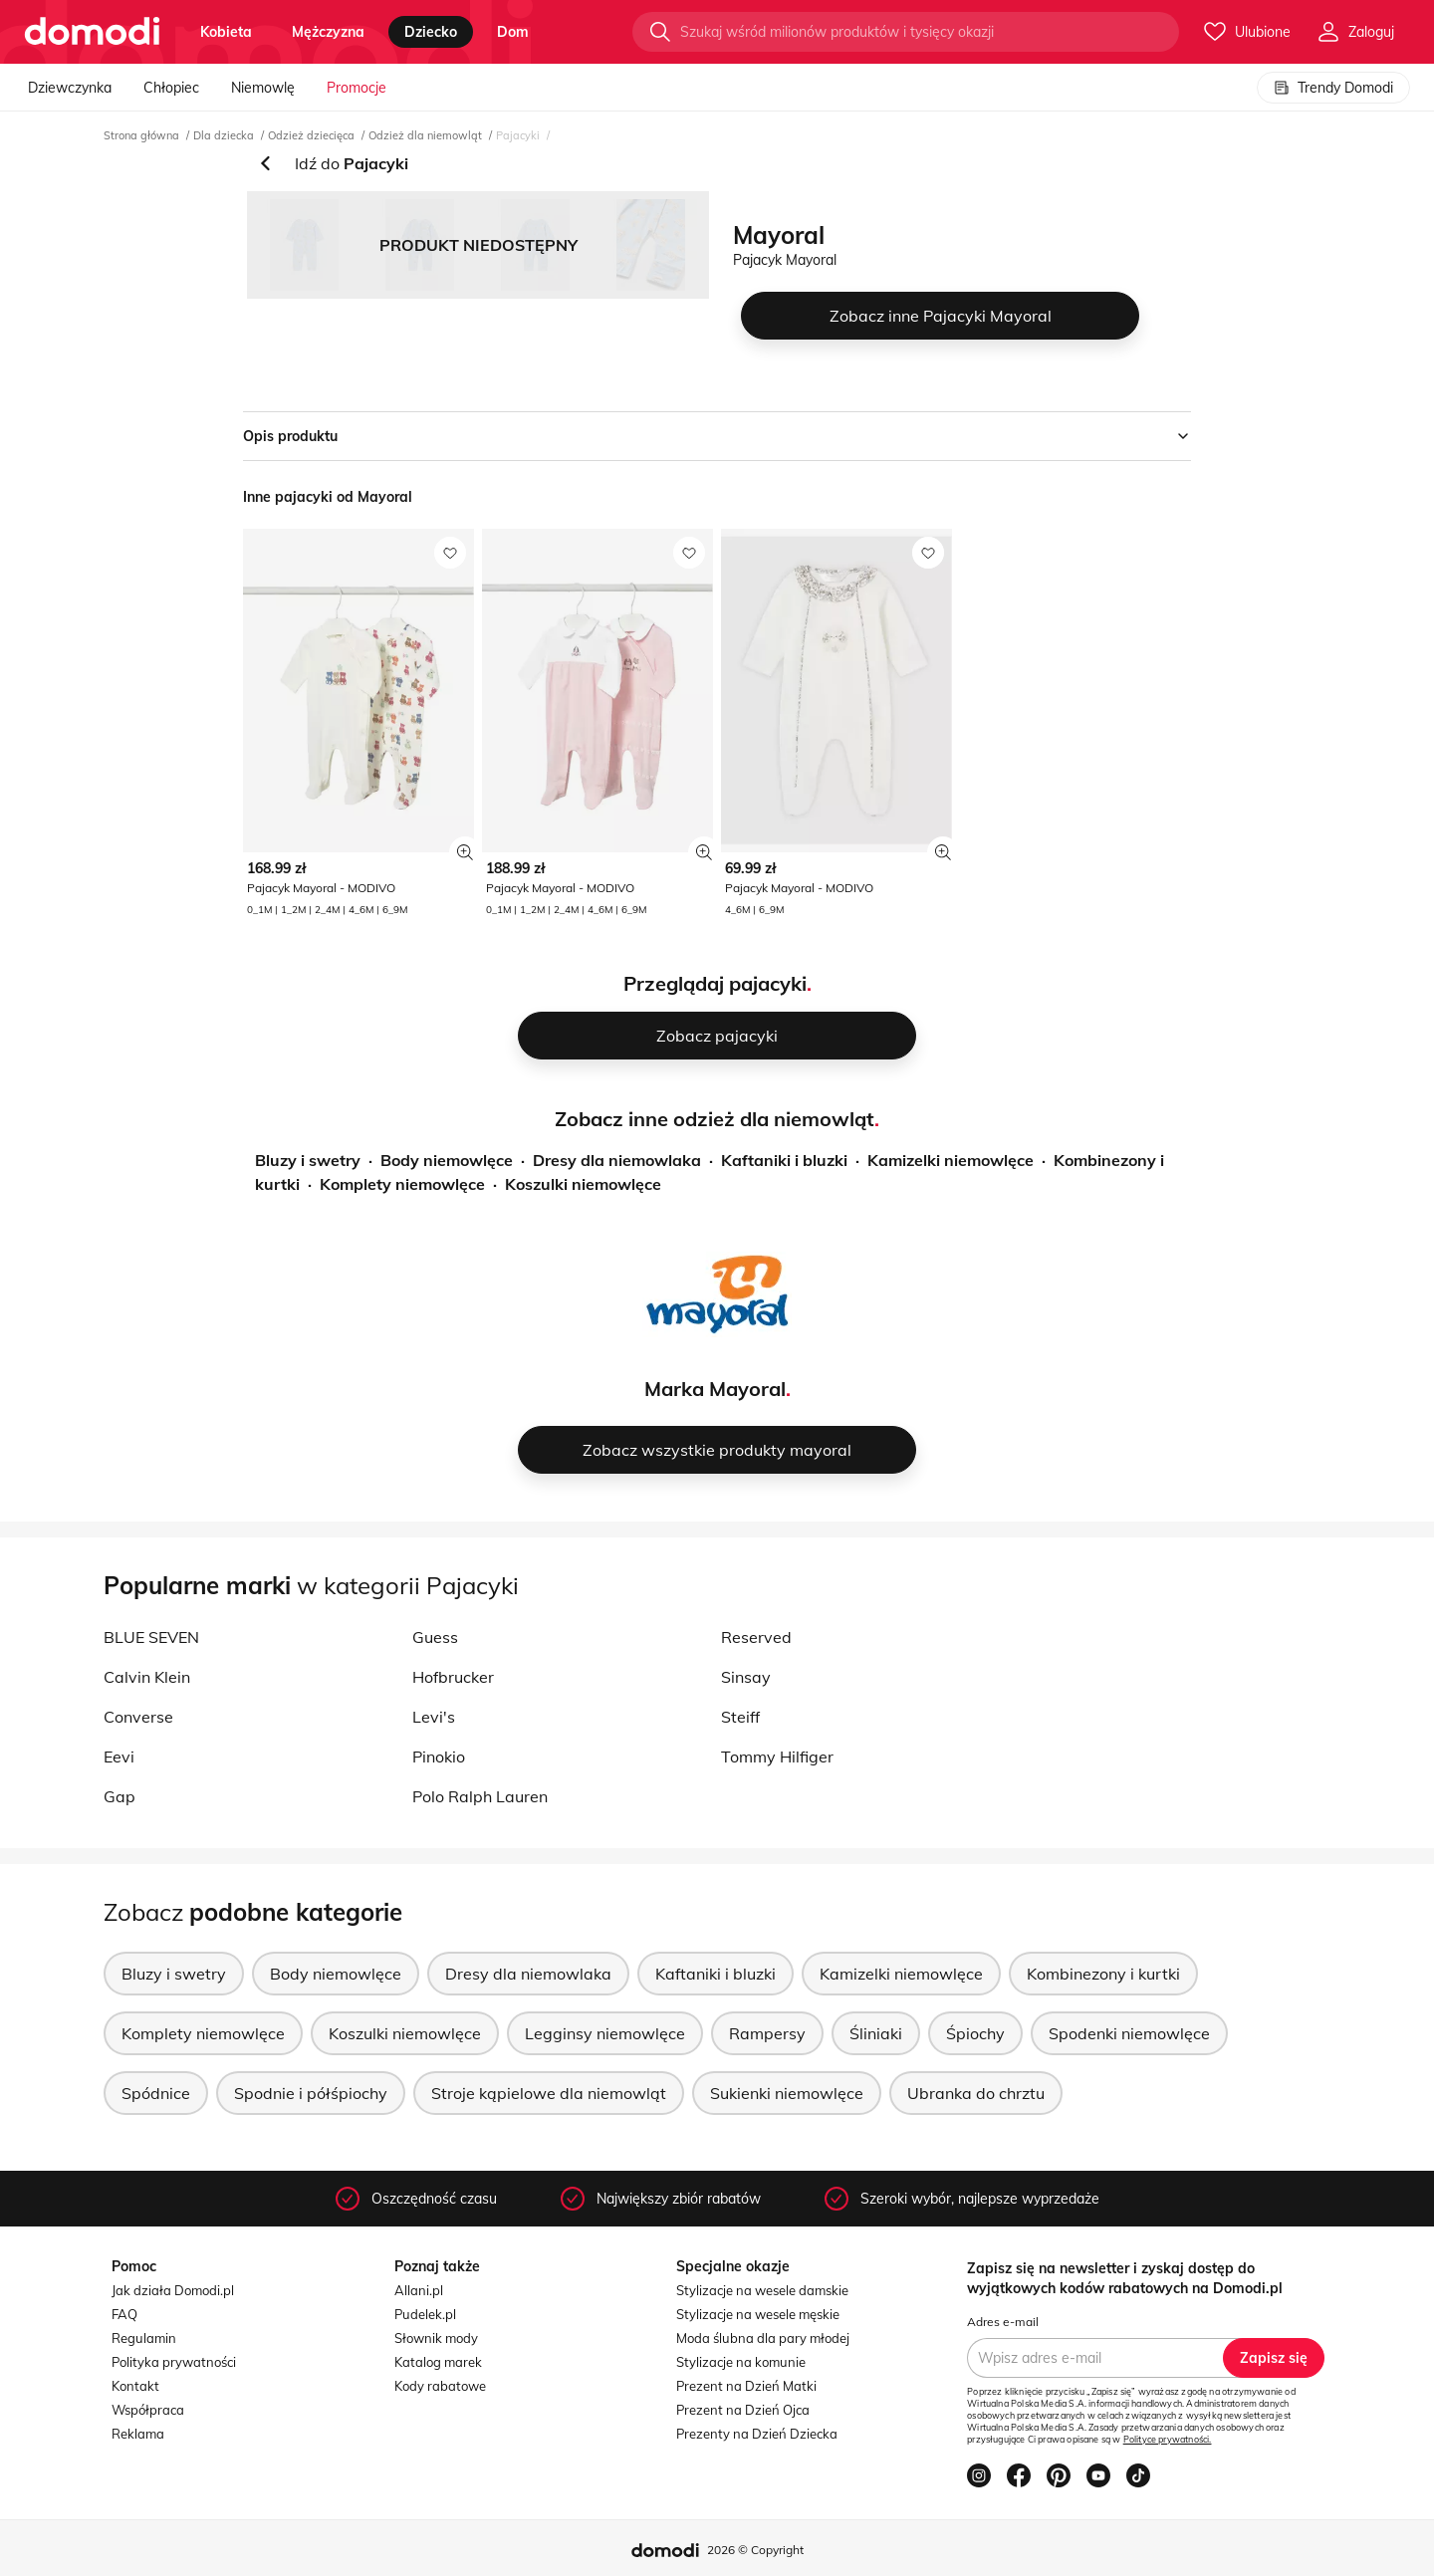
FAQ (124, 2314)
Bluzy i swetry (307, 1160)
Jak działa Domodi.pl (173, 2290)
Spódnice (155, 2093)
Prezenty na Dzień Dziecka (756, 2434)
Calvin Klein (147, 1677)
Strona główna (141, 135)
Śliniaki (875, 2033)
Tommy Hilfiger (777, 1756)
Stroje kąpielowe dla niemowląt (548, 2093)
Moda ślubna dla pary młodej (762, 2338)
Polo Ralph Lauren (480, 1796)
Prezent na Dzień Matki (746, 2386)
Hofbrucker (453, 1677)
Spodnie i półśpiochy (310, 2093)
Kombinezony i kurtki (1103, 1974)
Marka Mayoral (715, 1388)
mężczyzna (328, 32)
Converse (138, 1717)
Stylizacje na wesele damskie (762, 2290)
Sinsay (746, 1677)
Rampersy (767, 2033)
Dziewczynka (70, 88)
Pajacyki (518, 135)
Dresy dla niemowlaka (617, 1160)
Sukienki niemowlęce (786, 2093)
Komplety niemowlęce (402, 1184)
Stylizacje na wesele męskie (757, 2314)
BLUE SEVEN (151, 1637)
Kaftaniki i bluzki (784, 1160)
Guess (435, 1637)
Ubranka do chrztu (976, 2093)
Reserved (756, 1637)
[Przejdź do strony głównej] (92, 32)
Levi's (433, 1717)
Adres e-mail (1003, 2321)
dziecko (430, 32)
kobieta (226, 32)
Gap (119, 1796)
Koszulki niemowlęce (583, 1184)
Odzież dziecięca (311, 135)
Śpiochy (975, 2033)
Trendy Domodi (1333, 88)
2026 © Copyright (755, 2549)
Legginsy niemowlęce (605, 2033)
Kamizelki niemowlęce (950, 1160)
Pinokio (438, 1756)
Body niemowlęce (446, 1160)
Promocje (356, 88)
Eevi (119, 1756)
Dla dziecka (223, 135)
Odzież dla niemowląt (425, 135)
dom (513, 32)
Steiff (740, 1717)
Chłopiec (171, 88)
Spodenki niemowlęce (1129, 2033)
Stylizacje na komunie (741, 2362)
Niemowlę (263, 88)
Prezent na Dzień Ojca (743, 2410)
